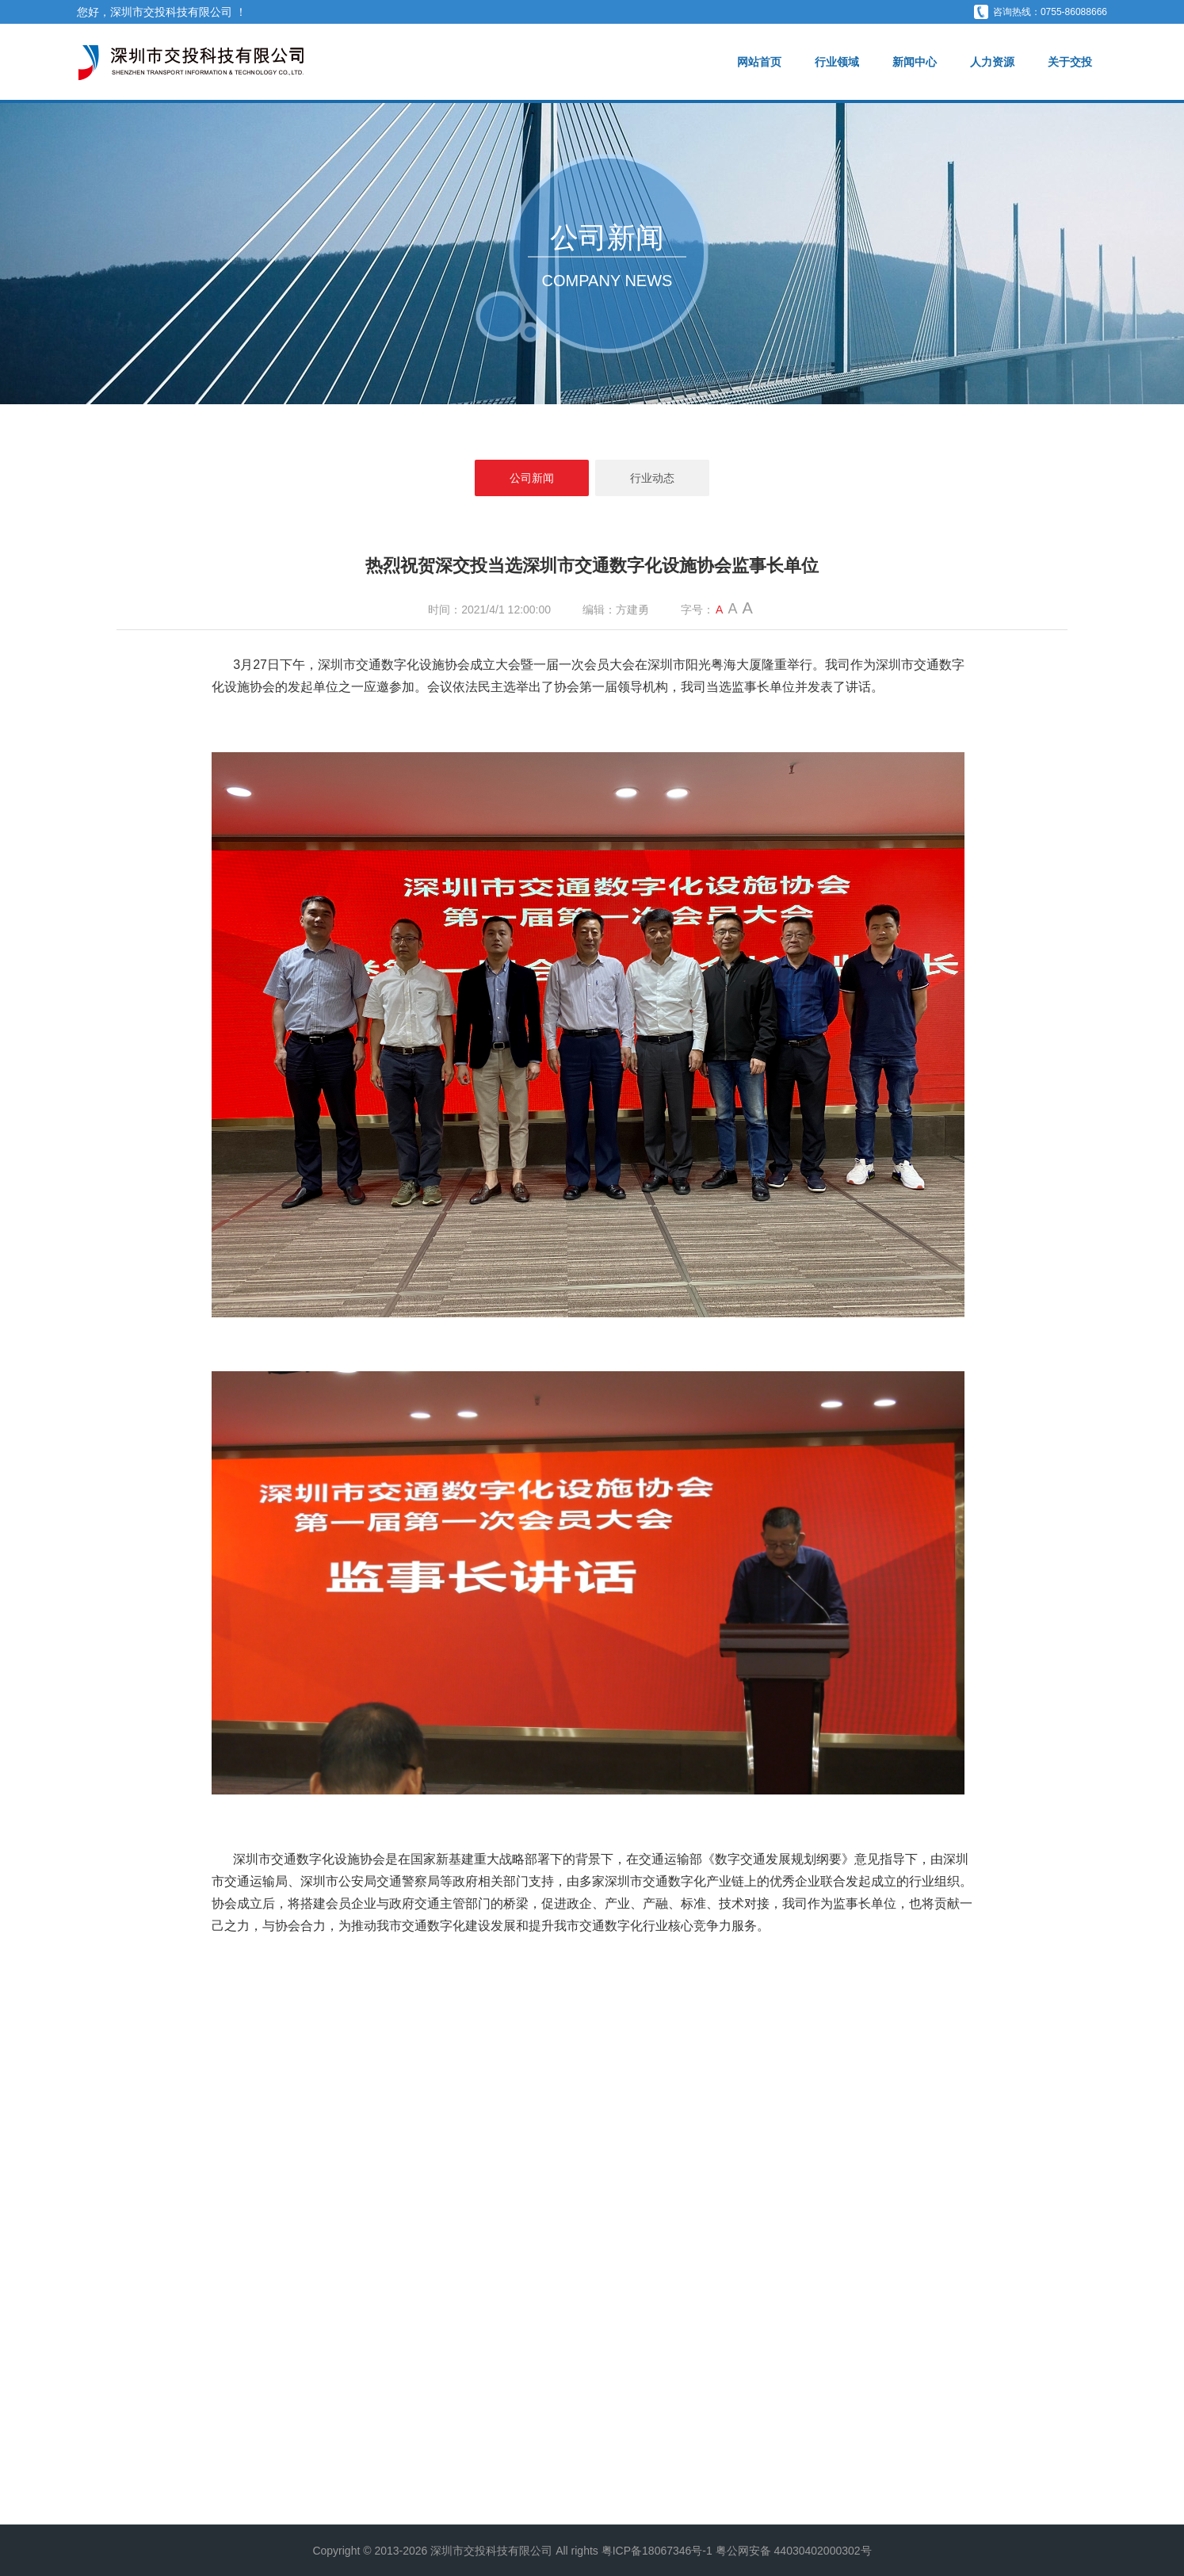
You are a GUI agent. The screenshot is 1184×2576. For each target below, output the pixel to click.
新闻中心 (914, 61)
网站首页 (759, 61)
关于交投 (1070, 61)
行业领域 (837, 61)
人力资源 (992, 61)
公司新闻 (532, 478)
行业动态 (652, 478)
